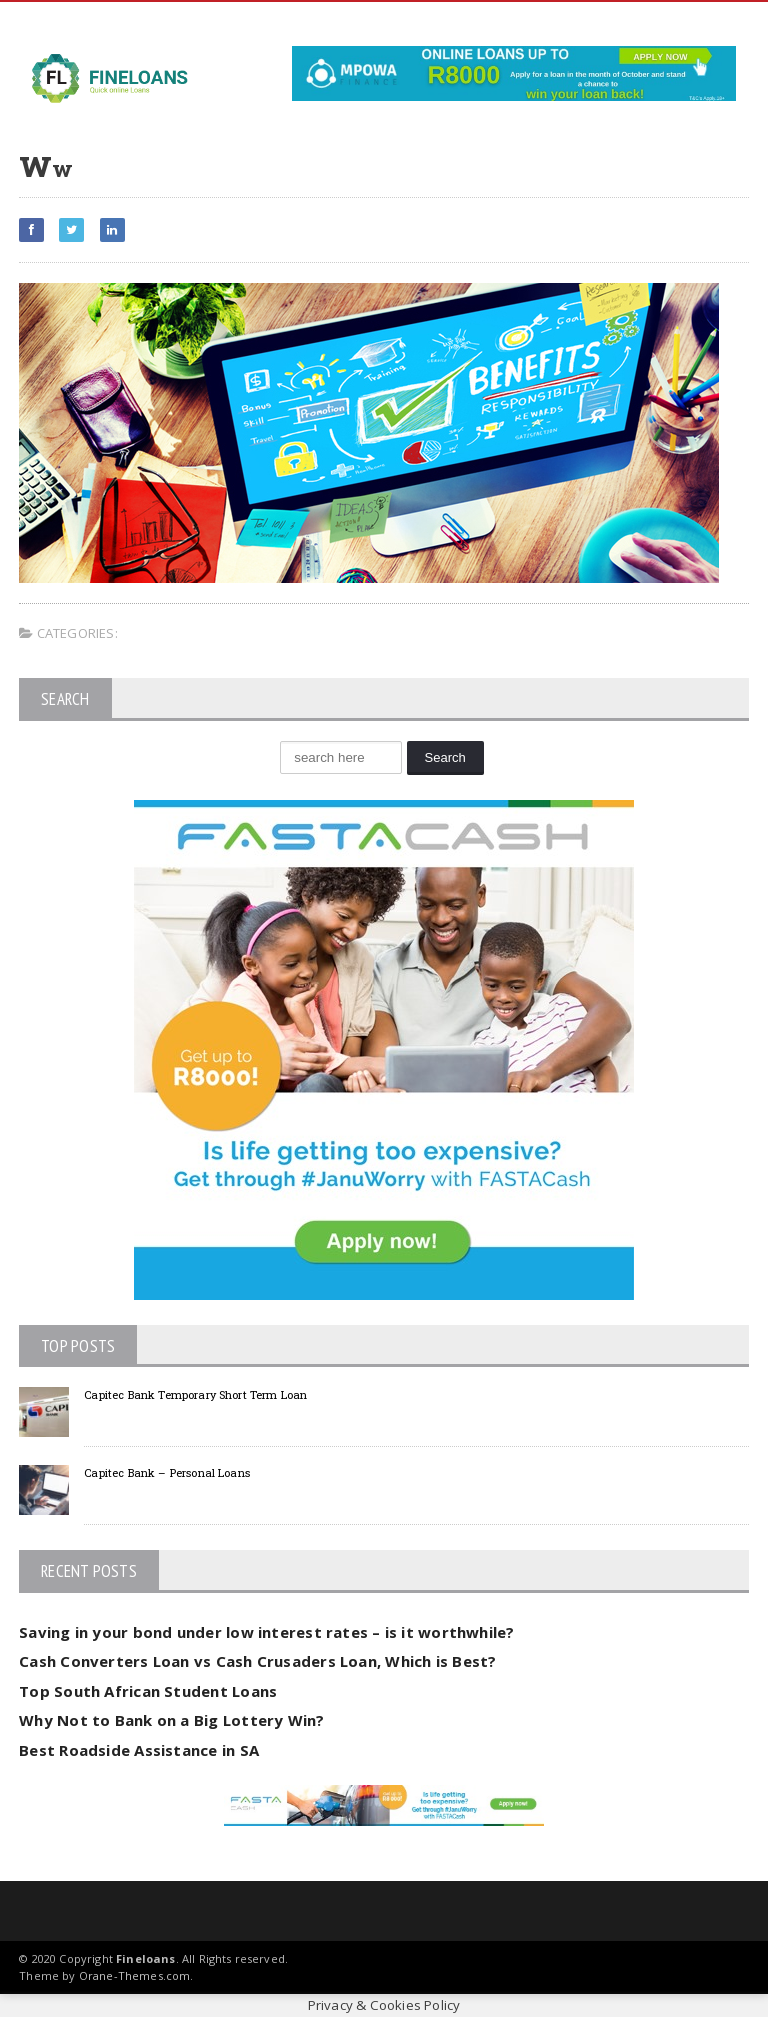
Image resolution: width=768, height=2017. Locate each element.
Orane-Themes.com (135, 1975)
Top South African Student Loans (148, 1691)
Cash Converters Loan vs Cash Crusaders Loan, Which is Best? (257, 1661)
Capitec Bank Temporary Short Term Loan (195, 1394)
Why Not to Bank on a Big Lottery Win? (171, 1720)
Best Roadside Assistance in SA (139, 1750)
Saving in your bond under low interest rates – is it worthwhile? (266, 1632)
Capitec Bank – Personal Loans (167, 1472)
